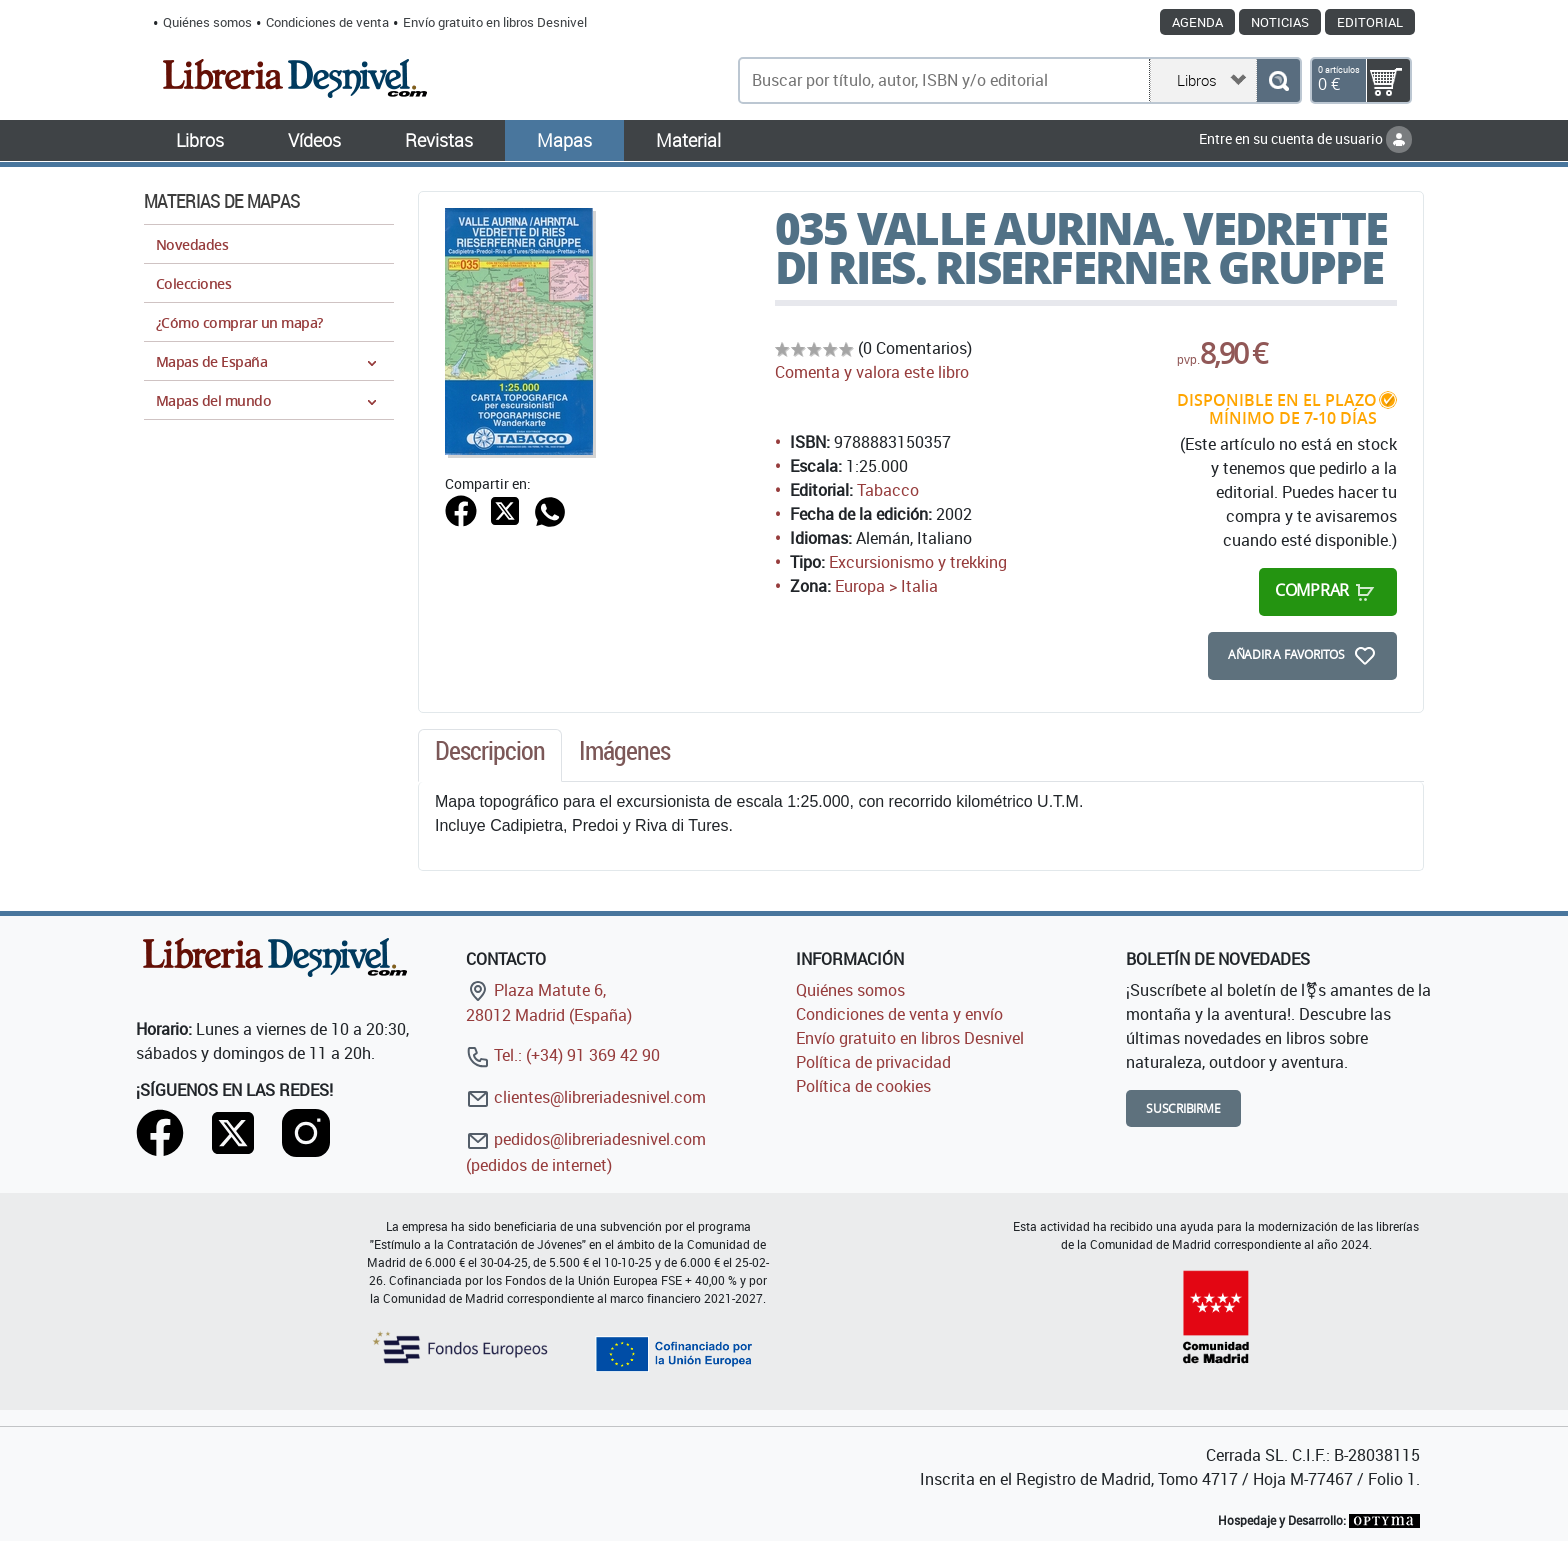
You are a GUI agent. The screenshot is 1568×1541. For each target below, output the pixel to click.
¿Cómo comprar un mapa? (239, 322)
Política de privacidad (873, 1062)
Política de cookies (863, 1086)
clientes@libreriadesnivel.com (586, 1097)
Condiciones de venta (327, 22)
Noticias (1280, 22)
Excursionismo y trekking (918, 562)
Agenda (1197, 22)
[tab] (490, 756)
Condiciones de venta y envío (899, 1014)
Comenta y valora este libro (872, 372)
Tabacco (888, 490)
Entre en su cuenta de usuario (1305, 138)
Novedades (192, 244)
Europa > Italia (886, 586)
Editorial (1370, 22)
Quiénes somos (207, 22)
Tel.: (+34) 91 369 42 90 (563, 1055)
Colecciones (193, 283)
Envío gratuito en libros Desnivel (495, 22)
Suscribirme (1183, 1108)
